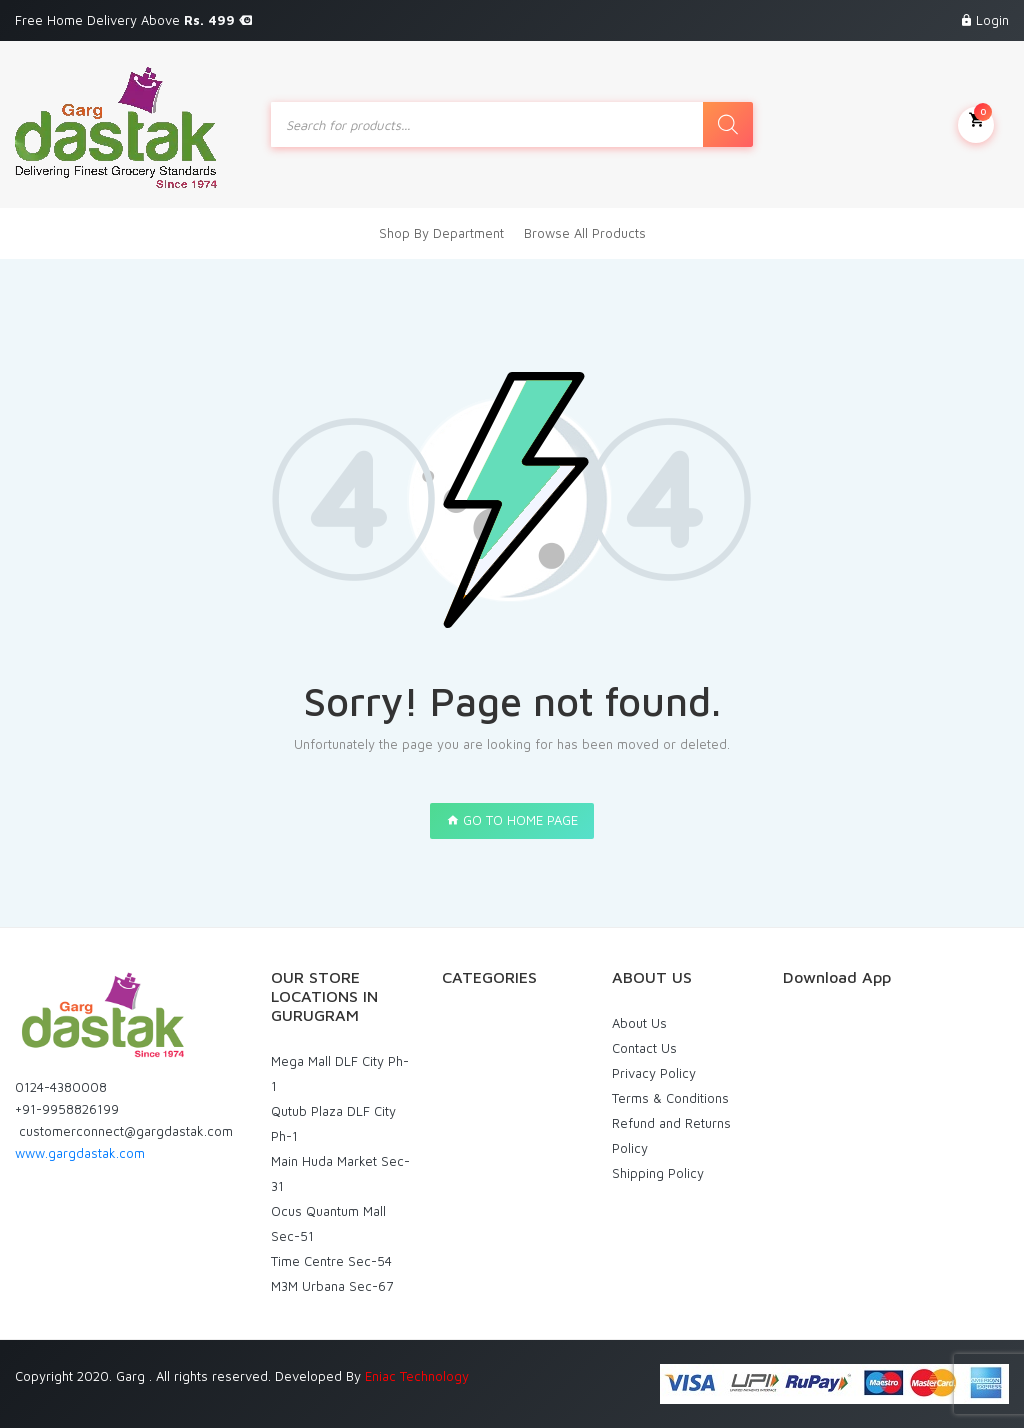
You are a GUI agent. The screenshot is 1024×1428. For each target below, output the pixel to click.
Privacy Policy (654, 1073)
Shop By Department (441, 233)
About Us (639, 1023)
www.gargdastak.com (80, 1153)
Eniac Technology (417, 1376)
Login (992, 20)
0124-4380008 (61, 1087)
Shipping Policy (658, 1173)
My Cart (976, 123)
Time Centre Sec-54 (331, 1261)
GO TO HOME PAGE (512, 820)
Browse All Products (585, 233)
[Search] (728, 124)
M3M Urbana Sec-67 (332, 1286)
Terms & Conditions (670, 1098)
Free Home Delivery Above (133, 20)
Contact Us (644, 1048)
